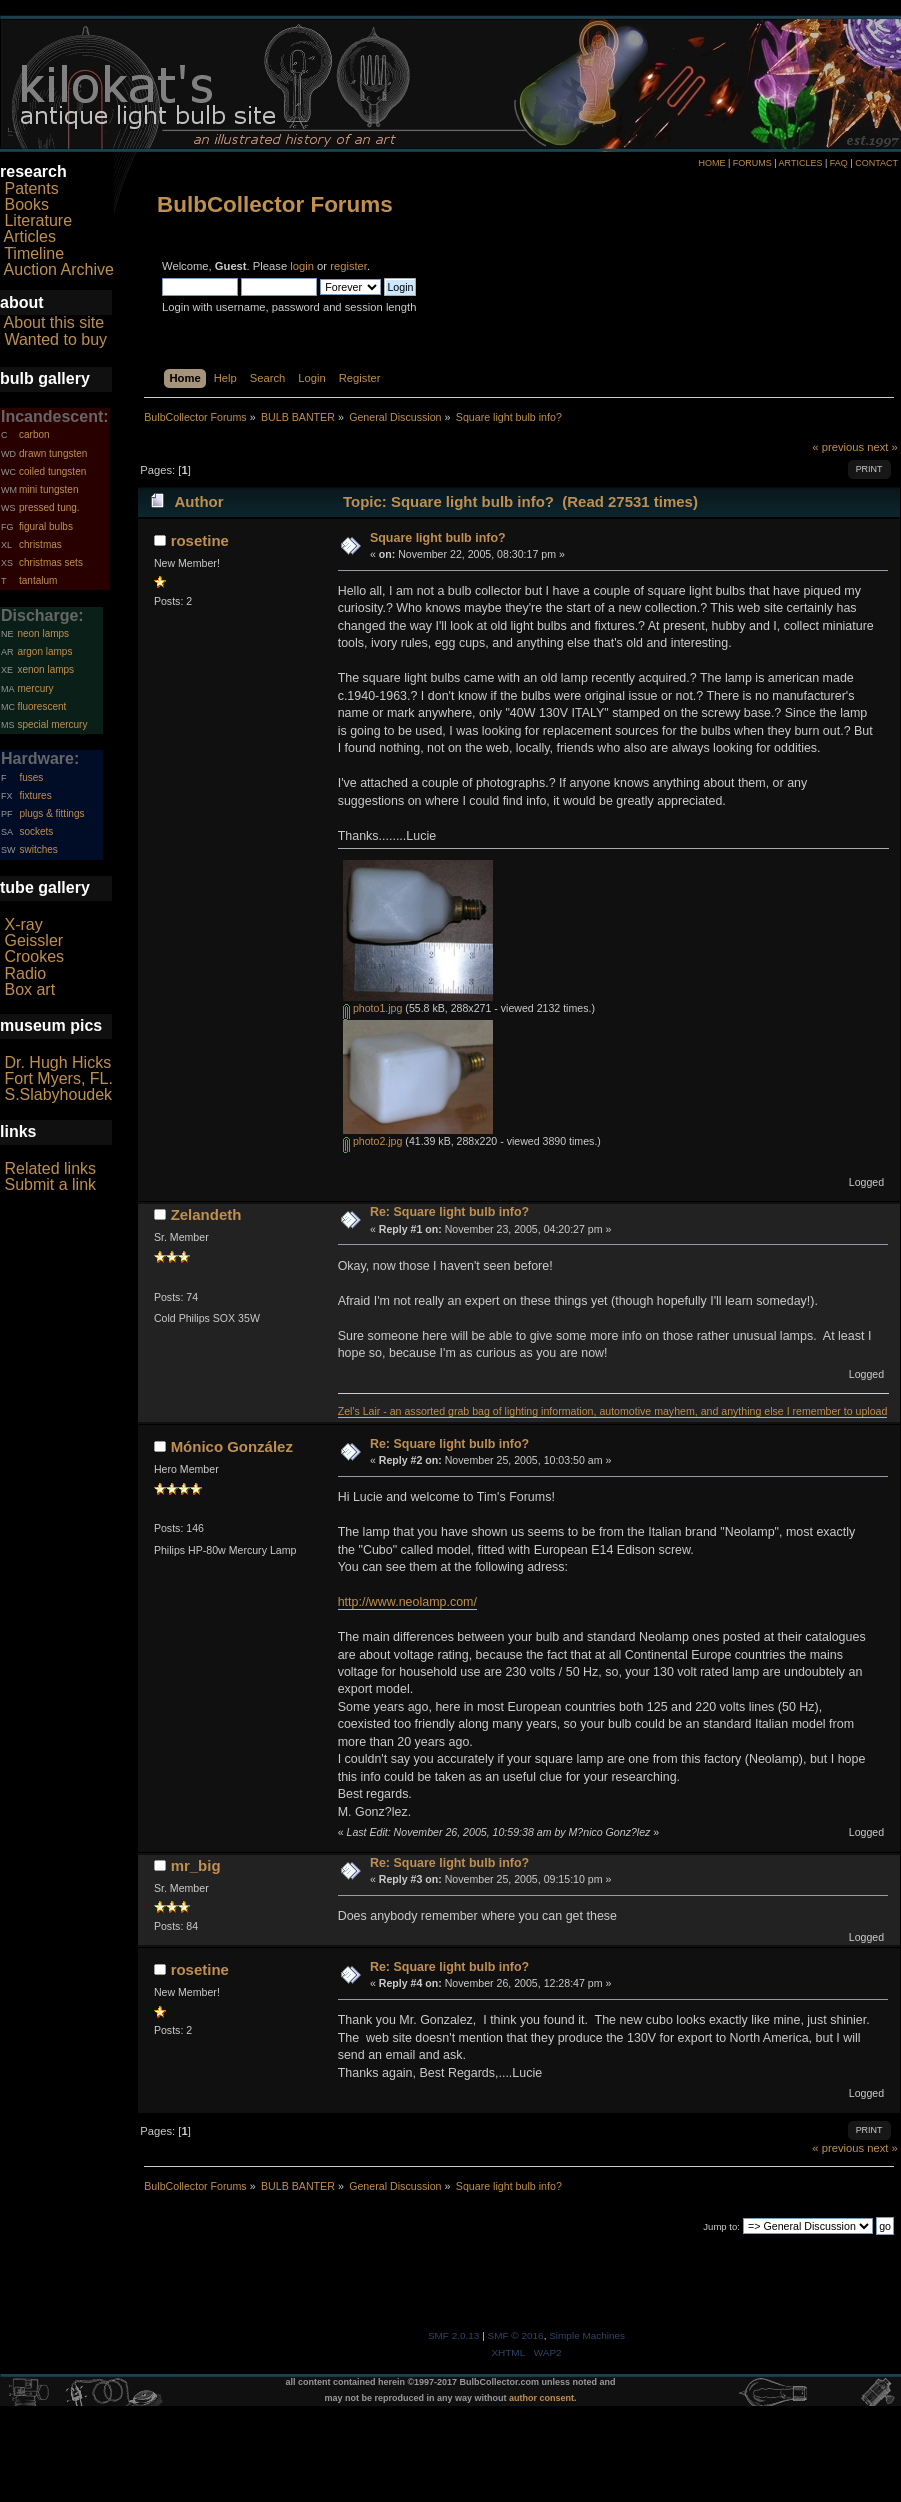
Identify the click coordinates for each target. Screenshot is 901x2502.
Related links (50, 1168)
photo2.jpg (372, 1141)
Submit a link (50, 1184)
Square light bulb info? (438, 538)
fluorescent (41, 706)
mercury (35, 688)
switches (38, 849)
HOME (711, 163)
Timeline (34, 253)
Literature (38, 220)
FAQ (839, 163)
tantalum (38, 580)
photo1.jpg (372, 1008)
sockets (36, 831)
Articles (30, 236)
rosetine (200, 540)
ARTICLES (801, 163)
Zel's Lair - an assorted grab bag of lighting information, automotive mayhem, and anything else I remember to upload (613, 1411)
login (302, 266)
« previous (838, 447)
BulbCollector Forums (275, 204)
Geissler (33, 940)
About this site (54, 322)
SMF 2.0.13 (454, 2335)
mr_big (196, 1865)
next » (882, 447)
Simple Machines (587, 2335)
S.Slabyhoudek (58, 1094)
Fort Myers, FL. (58, 1078)
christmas (40, 544)
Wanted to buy (55, 339)
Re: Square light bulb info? (449, 1212)
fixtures (35, 795)
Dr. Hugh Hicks (57, 1062)
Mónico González (232, 1446)
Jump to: (721, 2226)
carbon (34, 434)
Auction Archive (59, 269)
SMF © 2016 (516, 2335)
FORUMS (752, 163)
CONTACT (876, 163)
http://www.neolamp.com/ (407, 1602)
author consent (541, 2398)
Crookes (34, 956)
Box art (29, 989)
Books (26, 204)
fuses (31, 777)
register (348, 266)
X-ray (23, 924)
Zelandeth (206, 1214)
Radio (25, 973)
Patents (31, 188)
